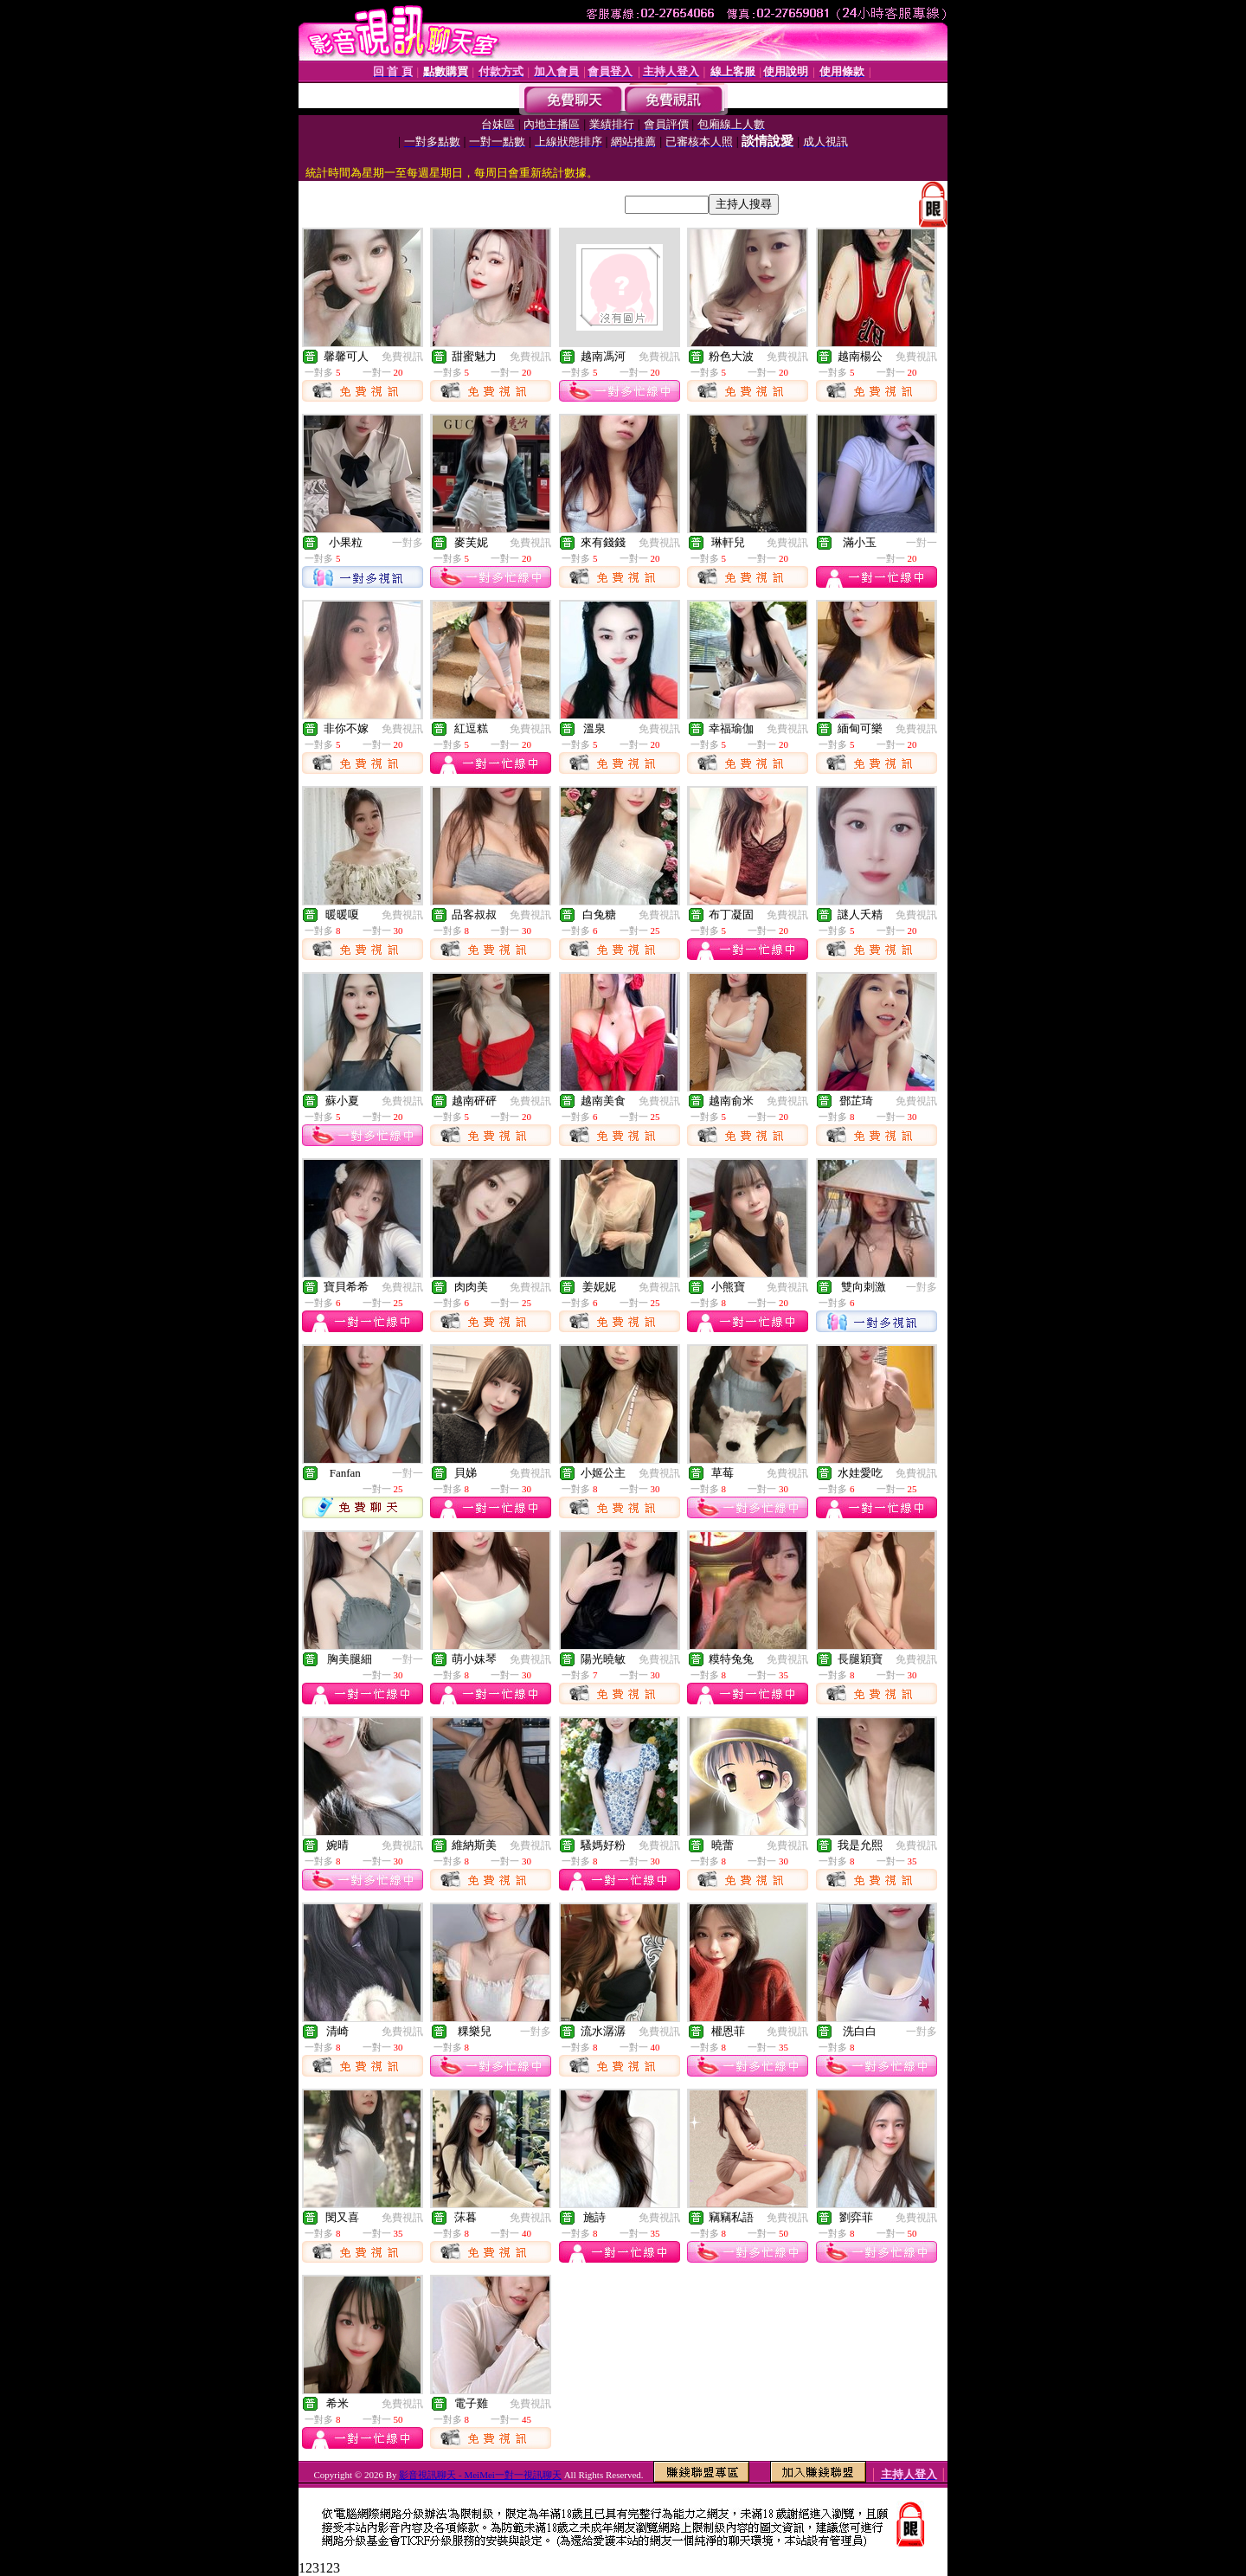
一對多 (407, 543)
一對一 (921, 543)
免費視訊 (402, 357)
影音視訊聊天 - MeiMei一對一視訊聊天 (480, 2475)
